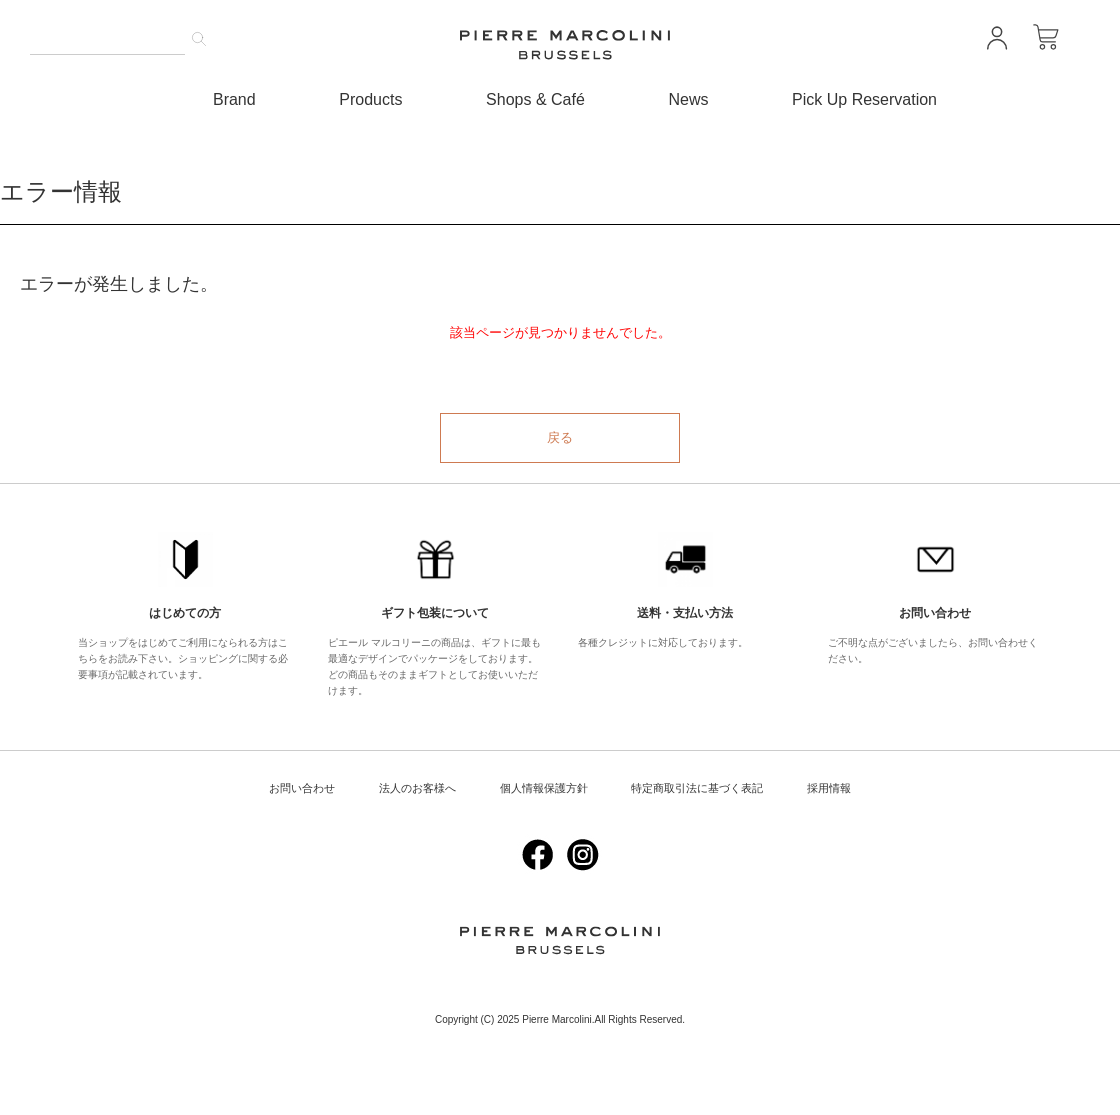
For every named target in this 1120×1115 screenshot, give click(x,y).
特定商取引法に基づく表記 (697, 788)
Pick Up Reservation (864, 99)
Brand (234, 99)
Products (370, 99)
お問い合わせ (302, 788)
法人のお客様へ (417, 788)
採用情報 (829, 788)
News (688, 99)
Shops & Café (535, 99)
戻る (560, 437)
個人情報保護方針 (544, 788)
